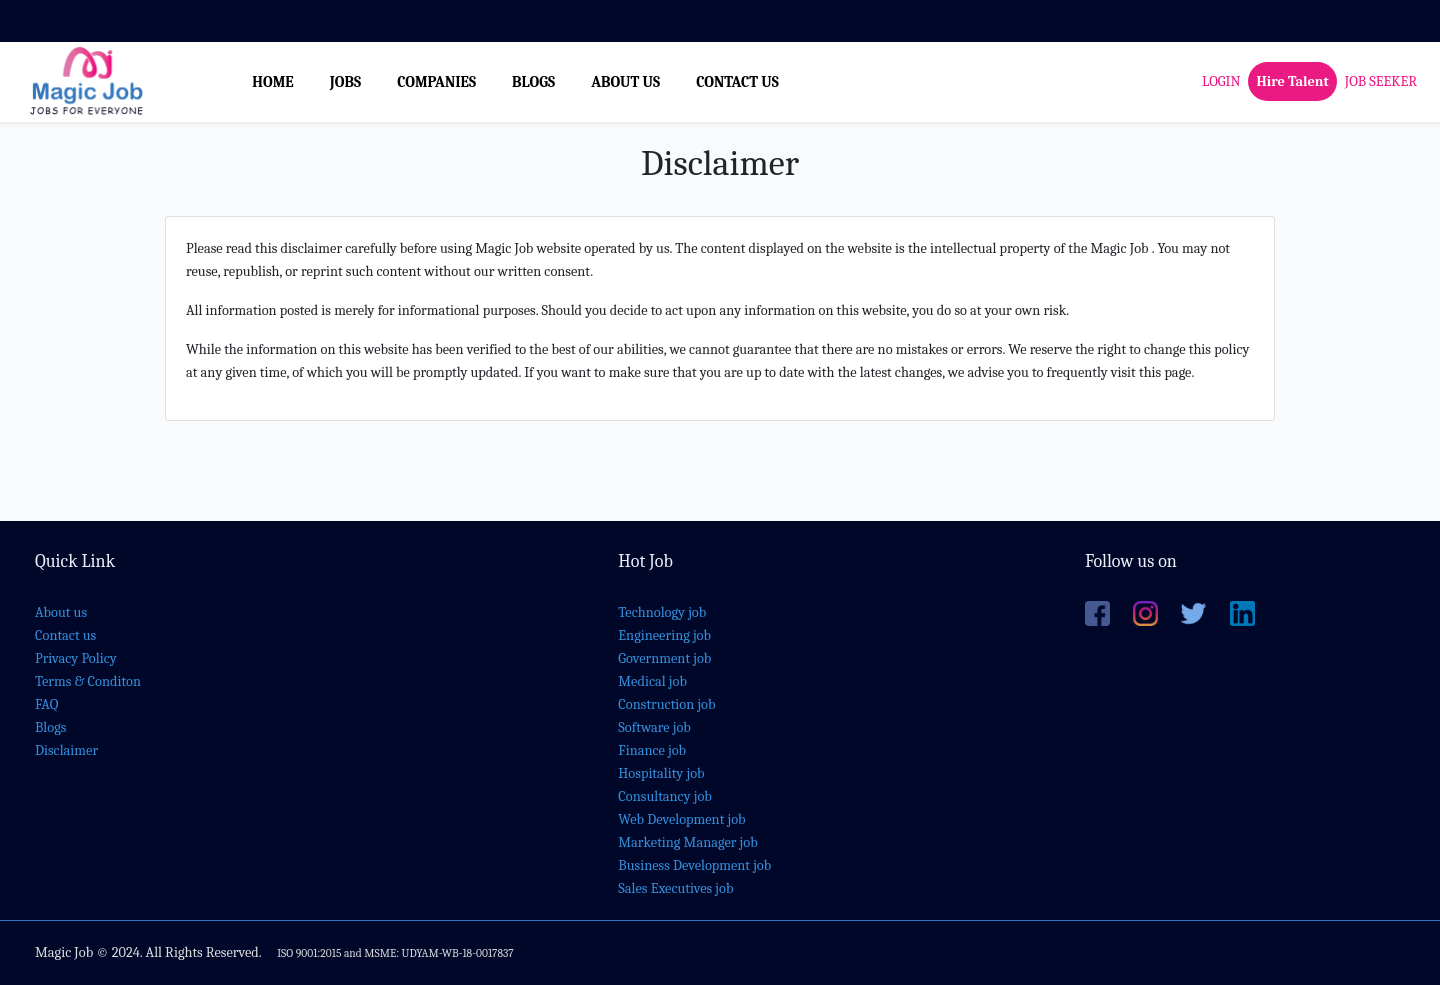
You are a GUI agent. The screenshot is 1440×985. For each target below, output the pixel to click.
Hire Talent (1292, 81)
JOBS (345, 82)
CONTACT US (737, 82)
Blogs (50, 727)
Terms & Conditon (88, 681)
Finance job (652, 750)
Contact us (65, 635)
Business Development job (694, 865)
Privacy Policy (76, 658)
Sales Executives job (675, 888)
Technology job (662, 612)
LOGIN (1221, 81)
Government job (664, 658)
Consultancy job (665, 796)
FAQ (46, 704)
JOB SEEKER (1381, 81)
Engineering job (664, 635)
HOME (273, 82)
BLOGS (533, 82)
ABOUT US (625, 82)
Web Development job (681, 819)
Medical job (652, 681)
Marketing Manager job (687, 842)
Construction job (666, 704)
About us (61, 612)
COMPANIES (436, 82)
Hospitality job (661, 773)
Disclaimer (66, 750)
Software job (654, 727)
